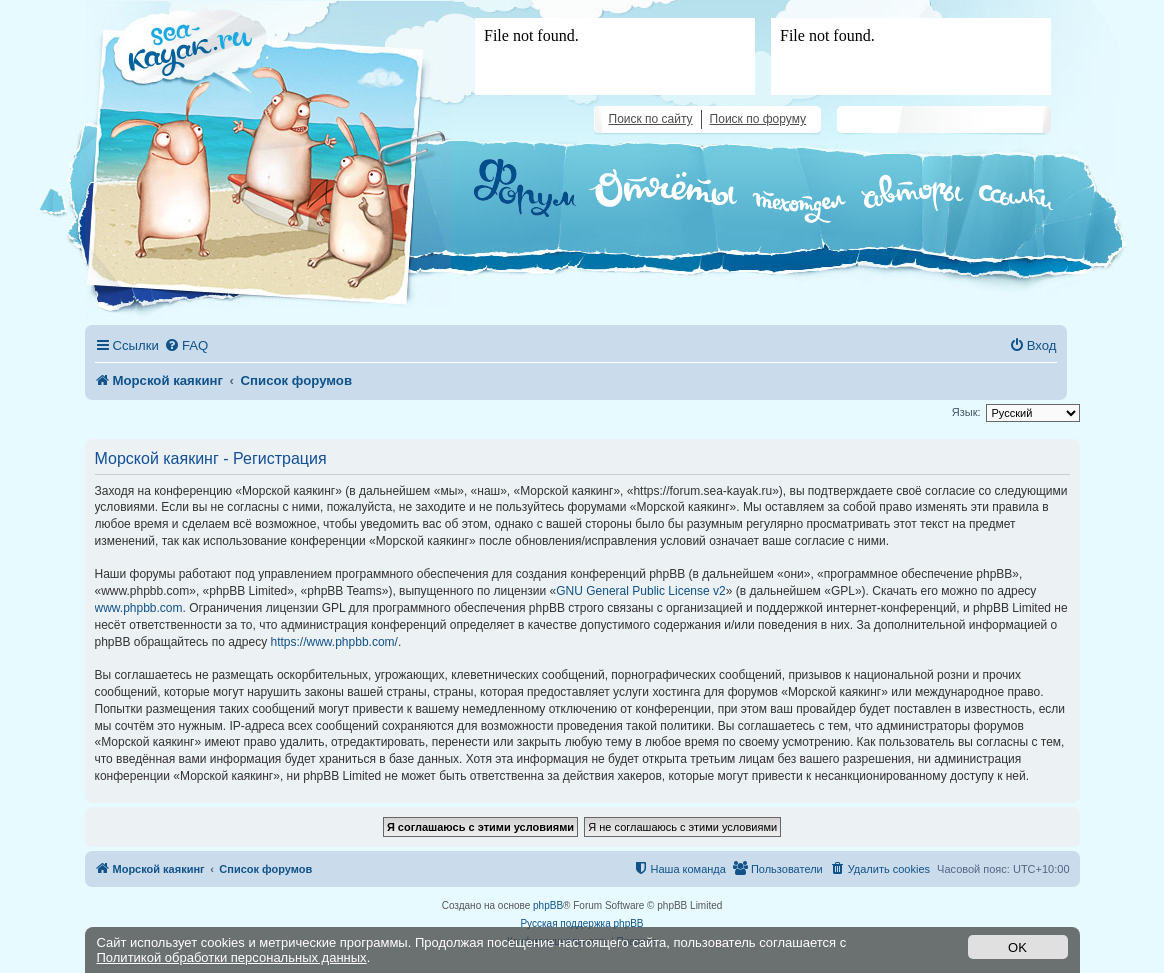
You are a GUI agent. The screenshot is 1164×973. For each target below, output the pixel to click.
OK (1017, 947)
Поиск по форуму (758, 119)
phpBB (548, 905)
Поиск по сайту (651, 119)
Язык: (966, 412)
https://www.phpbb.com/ (334, 642)
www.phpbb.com (139, 608)
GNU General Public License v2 (640, 591)
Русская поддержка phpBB (581, 923)
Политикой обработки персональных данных (232, 957)
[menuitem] (186, 345)
